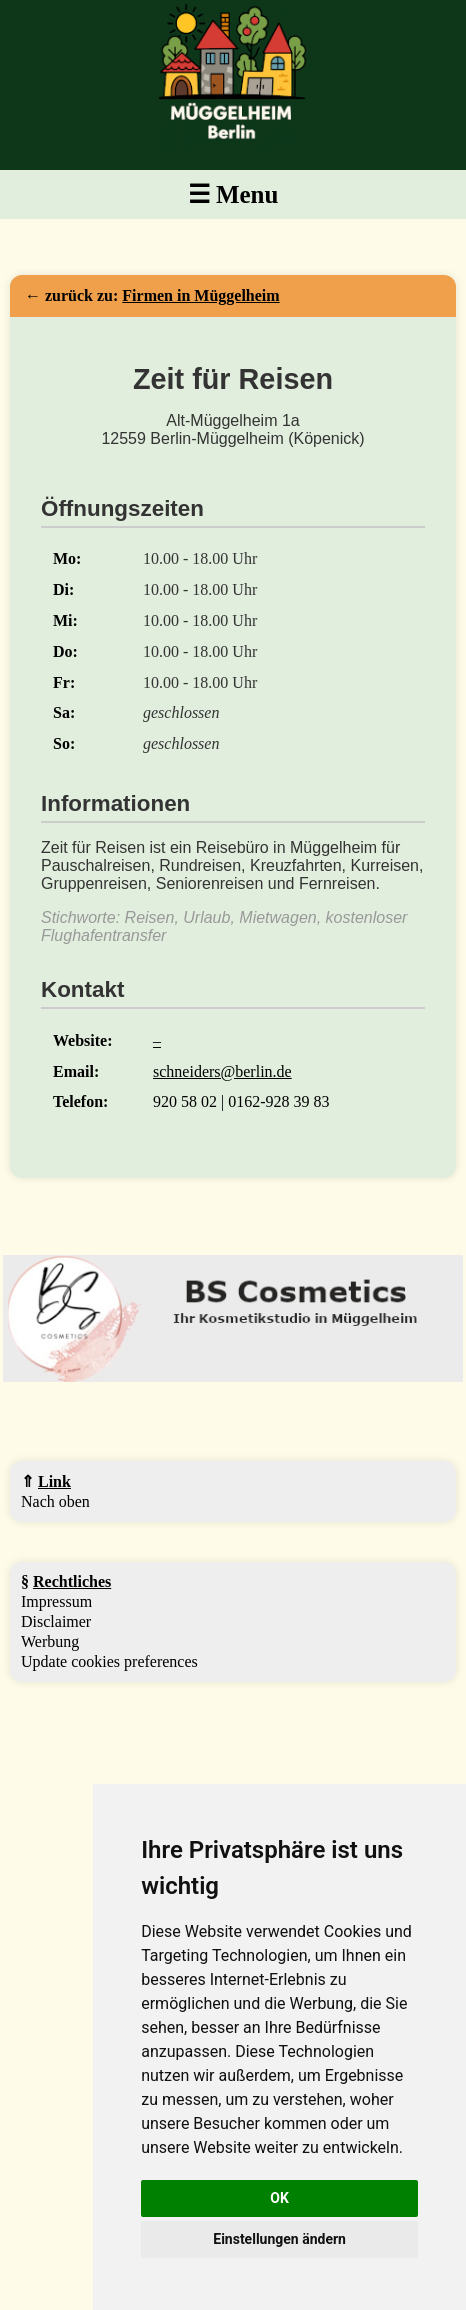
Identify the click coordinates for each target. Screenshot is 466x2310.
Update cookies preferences (109, 1661)
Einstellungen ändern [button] (279, 2239)
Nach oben (55, 1501)
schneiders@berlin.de (222, 1071)
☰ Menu (233, 194)
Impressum (56, 1601)
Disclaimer (56, 1621)
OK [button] (279, 2198)
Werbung (50, 1641)
